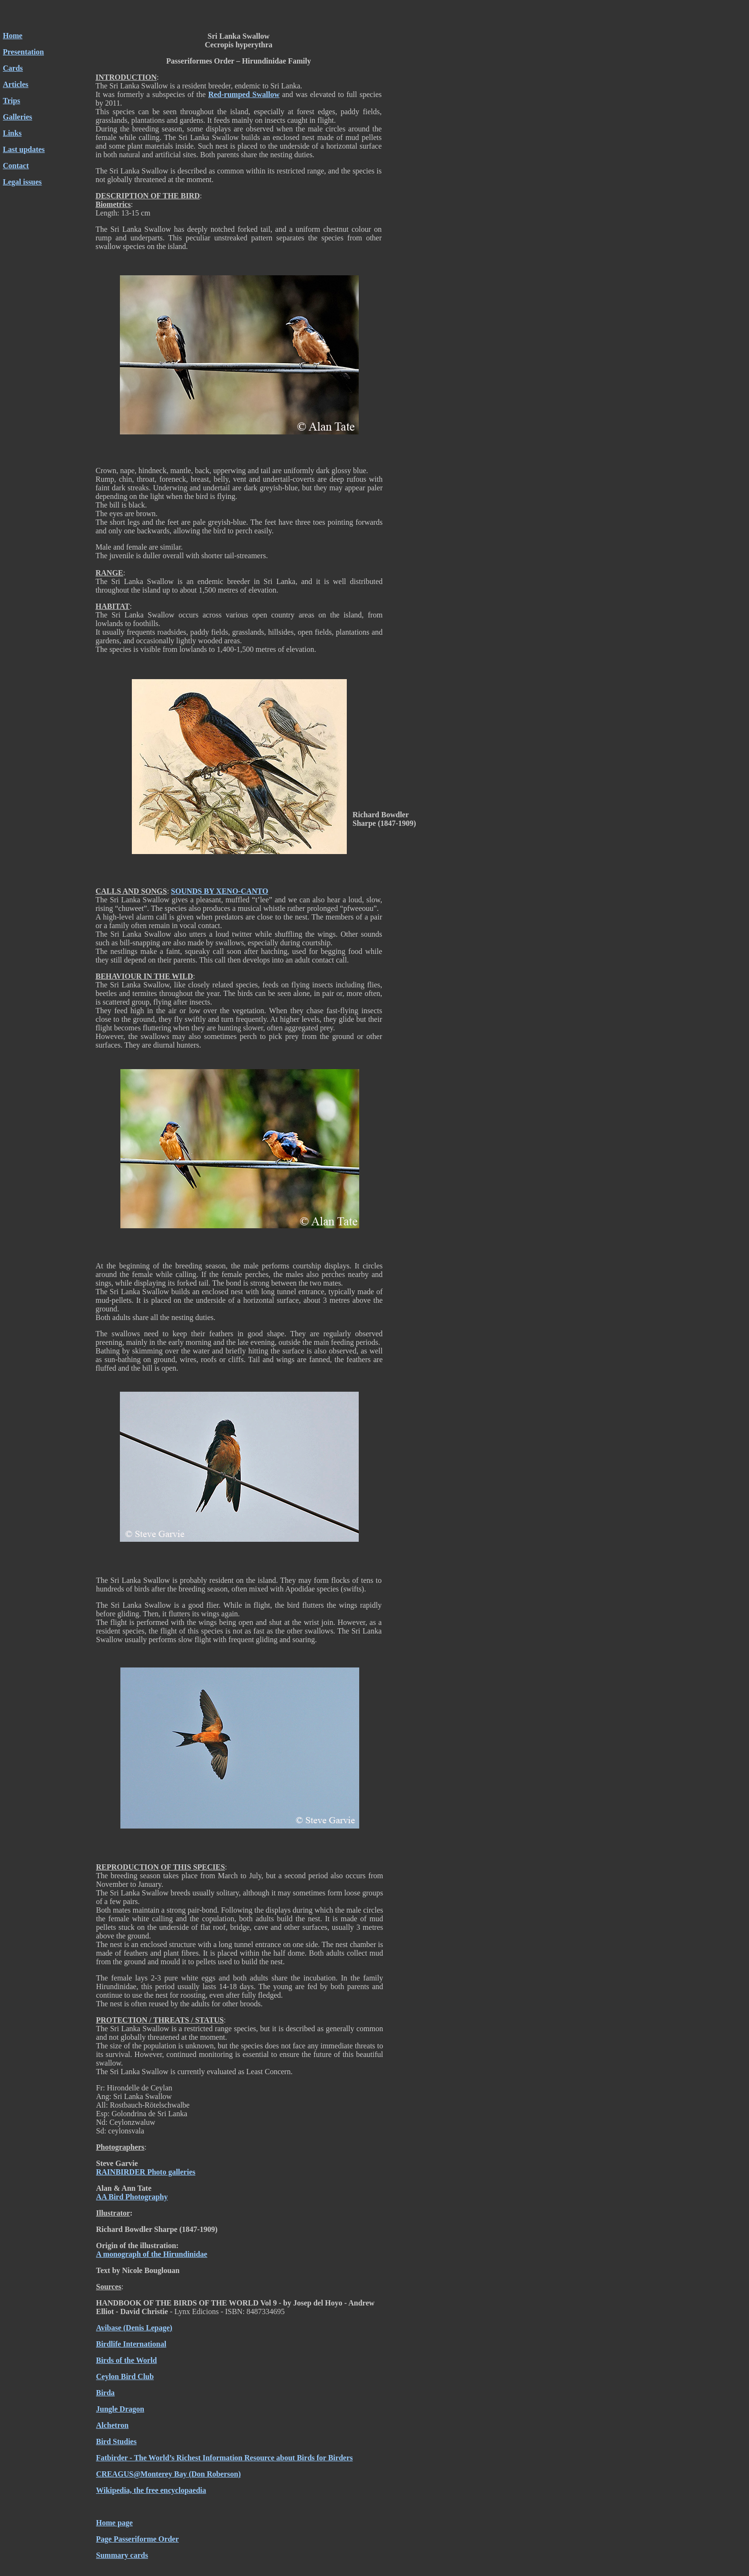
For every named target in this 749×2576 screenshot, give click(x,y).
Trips (11, 101)
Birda (105, 2393)
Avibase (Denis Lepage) (134, 2328)
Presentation (23, 52)
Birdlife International (131, 2344)
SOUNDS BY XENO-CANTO (219, 891)
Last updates (24, 149)
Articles (15, 84)
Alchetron (112, 2425)
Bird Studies (116, 2441)
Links (12, 133)
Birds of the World (126, 2360)
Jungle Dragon (120, 2409)
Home (12, 36)
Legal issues (22, 182)
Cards (13, 68)
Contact (16, 166)
